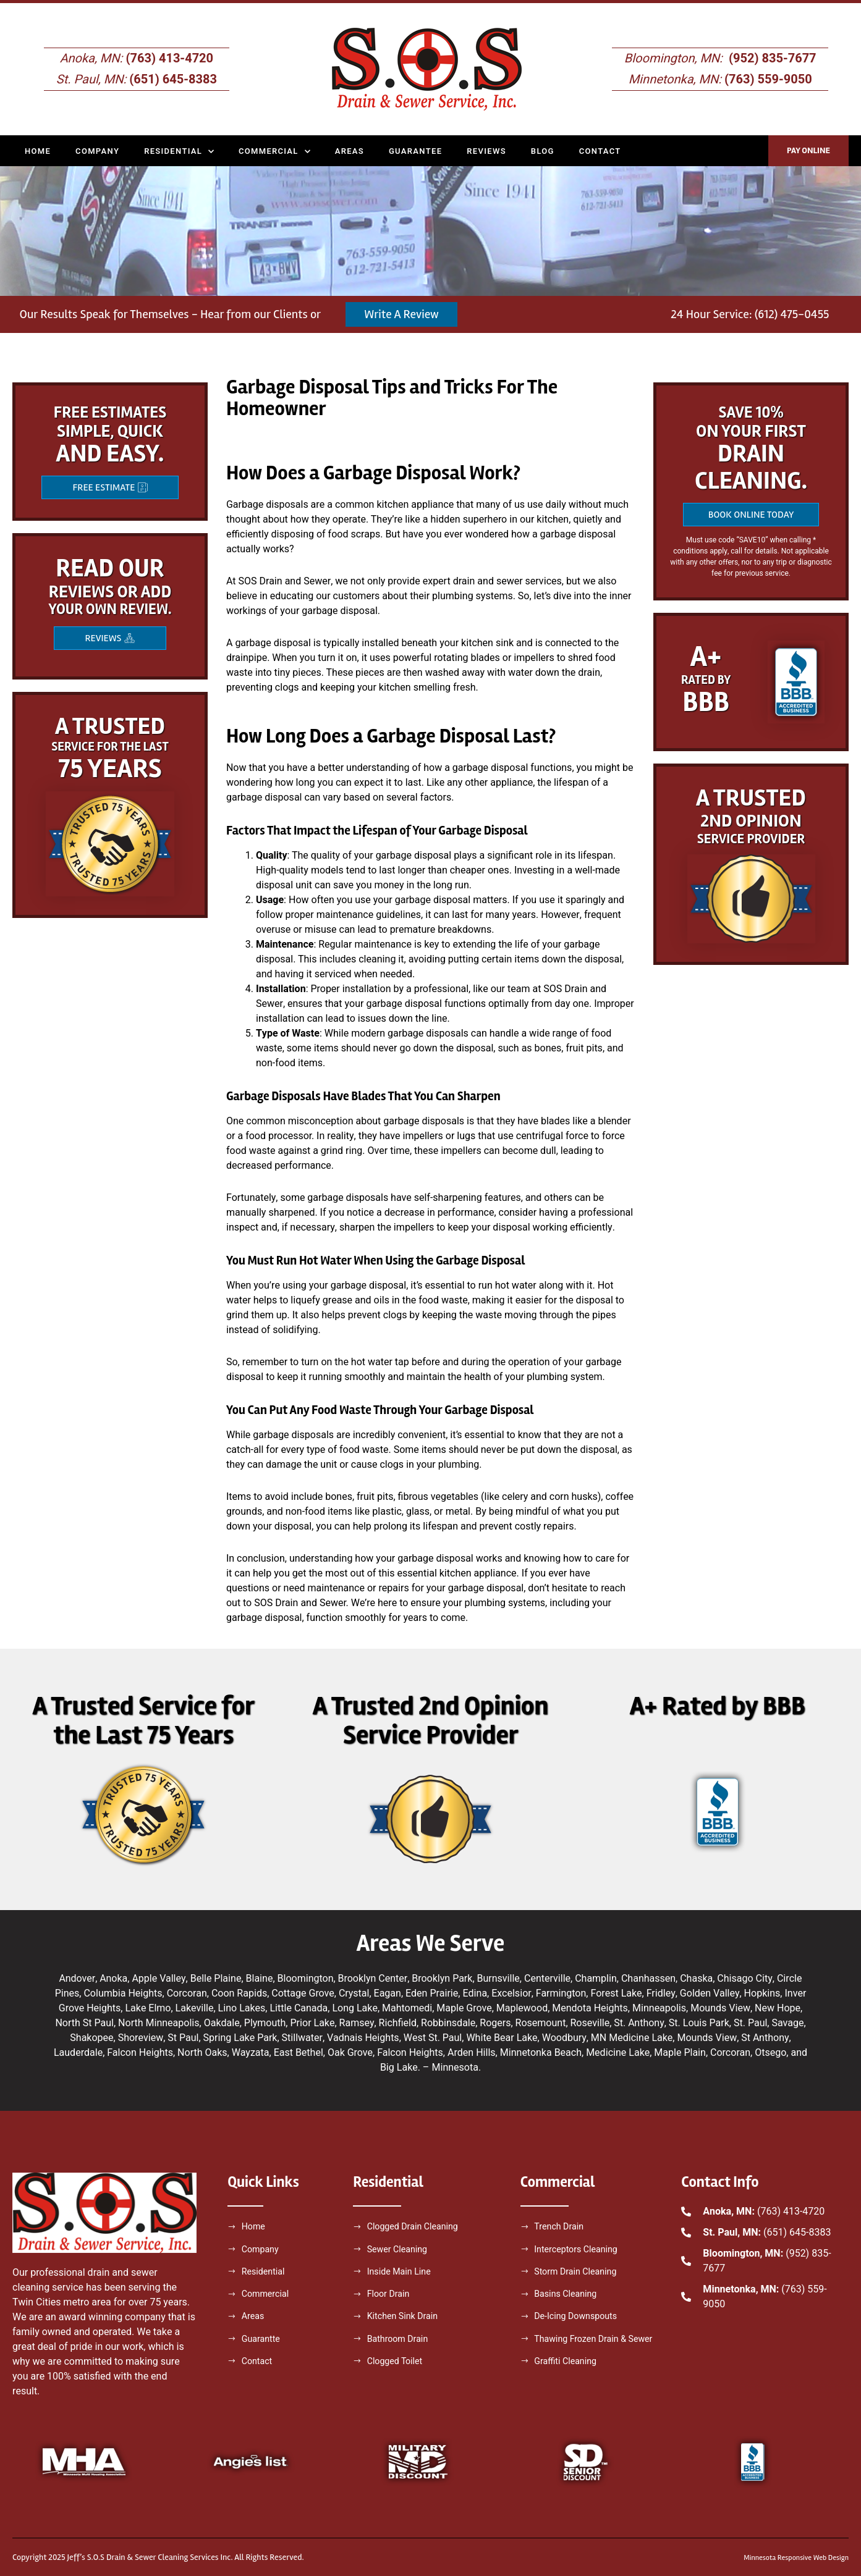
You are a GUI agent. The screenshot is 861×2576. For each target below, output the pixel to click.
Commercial (274, 151)
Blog (542, 151)
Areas (349, 151)
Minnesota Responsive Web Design (788, 2557)
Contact (600, 151)
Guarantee (415, 151)
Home (38, 151)
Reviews (486, 151)
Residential (179, 151)
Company (97, 151)
